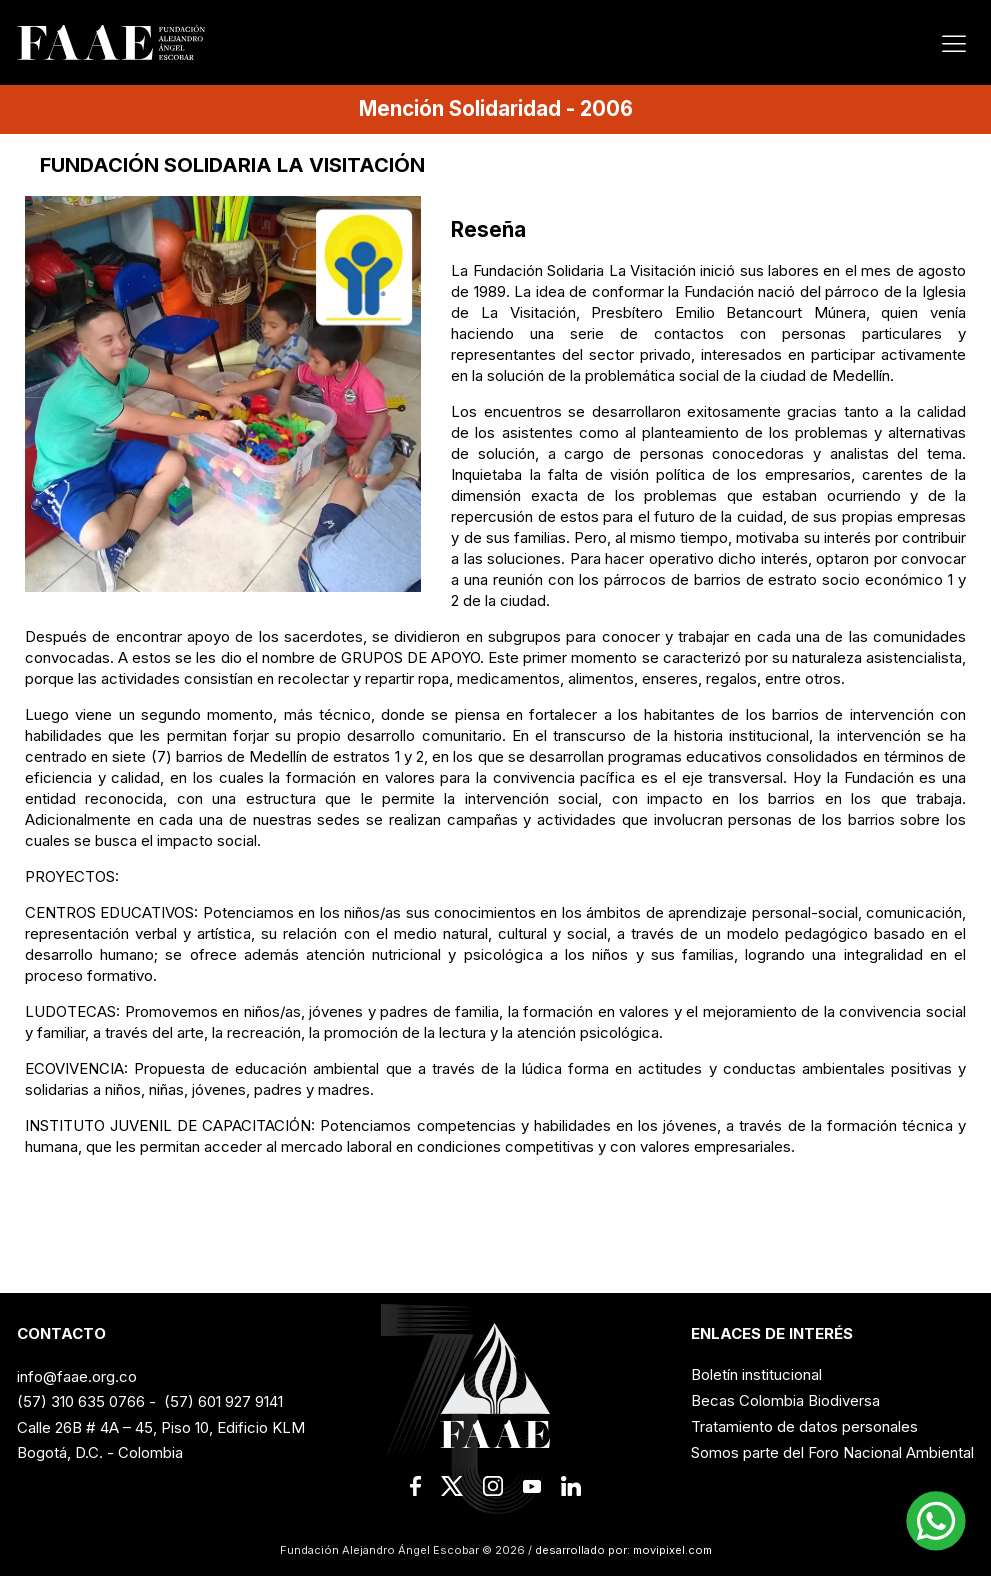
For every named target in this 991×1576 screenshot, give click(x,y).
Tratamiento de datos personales (804, 1426)
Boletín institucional (756, 1374)
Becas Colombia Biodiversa (785, 1400)
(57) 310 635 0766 (81, 1401)
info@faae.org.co (77, 1376)
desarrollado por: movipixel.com (622, 1550)
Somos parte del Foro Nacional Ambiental (832, 1452)
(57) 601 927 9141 (223, 1401)
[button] (936, 1521)
